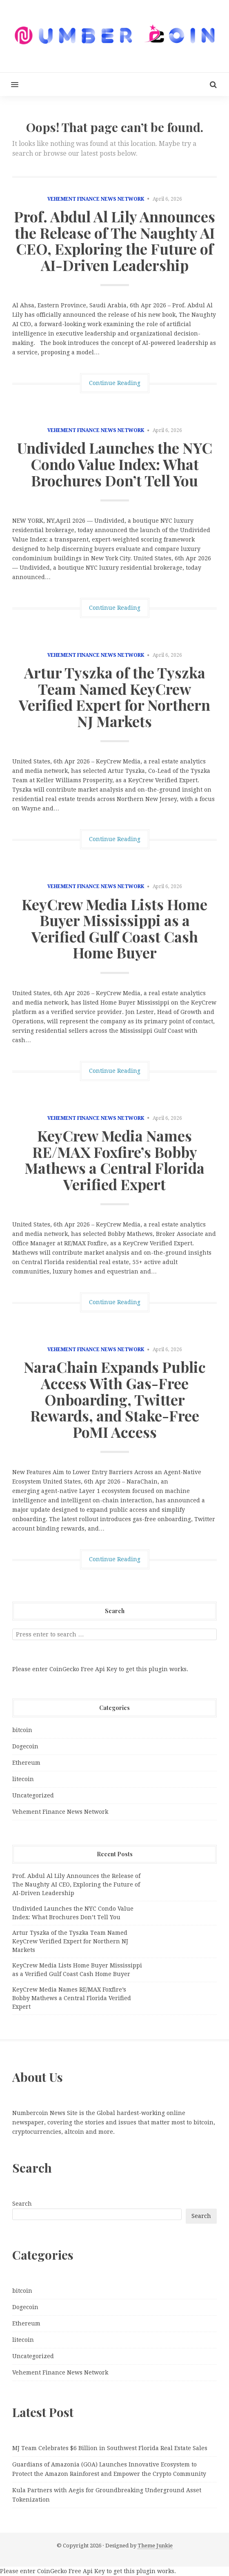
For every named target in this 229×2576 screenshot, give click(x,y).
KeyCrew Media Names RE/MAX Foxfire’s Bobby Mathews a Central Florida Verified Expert (114, 1160)
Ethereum (26, 1762)
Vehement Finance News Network (95, 199)
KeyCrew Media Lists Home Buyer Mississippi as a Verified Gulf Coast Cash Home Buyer (114, 928)
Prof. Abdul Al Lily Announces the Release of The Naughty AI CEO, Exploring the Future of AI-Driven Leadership (114, 240)
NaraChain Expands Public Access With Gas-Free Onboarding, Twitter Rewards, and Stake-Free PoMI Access (115, 1399)
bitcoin (22, 1730)
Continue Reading (114, 383)
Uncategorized (33, 1795)
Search (22, 2203)
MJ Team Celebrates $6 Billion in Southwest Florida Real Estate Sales (109, 2448)
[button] (9, 84)
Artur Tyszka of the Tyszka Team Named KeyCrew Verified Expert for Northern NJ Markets (114, 696)
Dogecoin (25, 1746)
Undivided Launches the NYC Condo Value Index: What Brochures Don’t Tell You (114, 464)
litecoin (23, 1779)
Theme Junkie (155, 2545)
